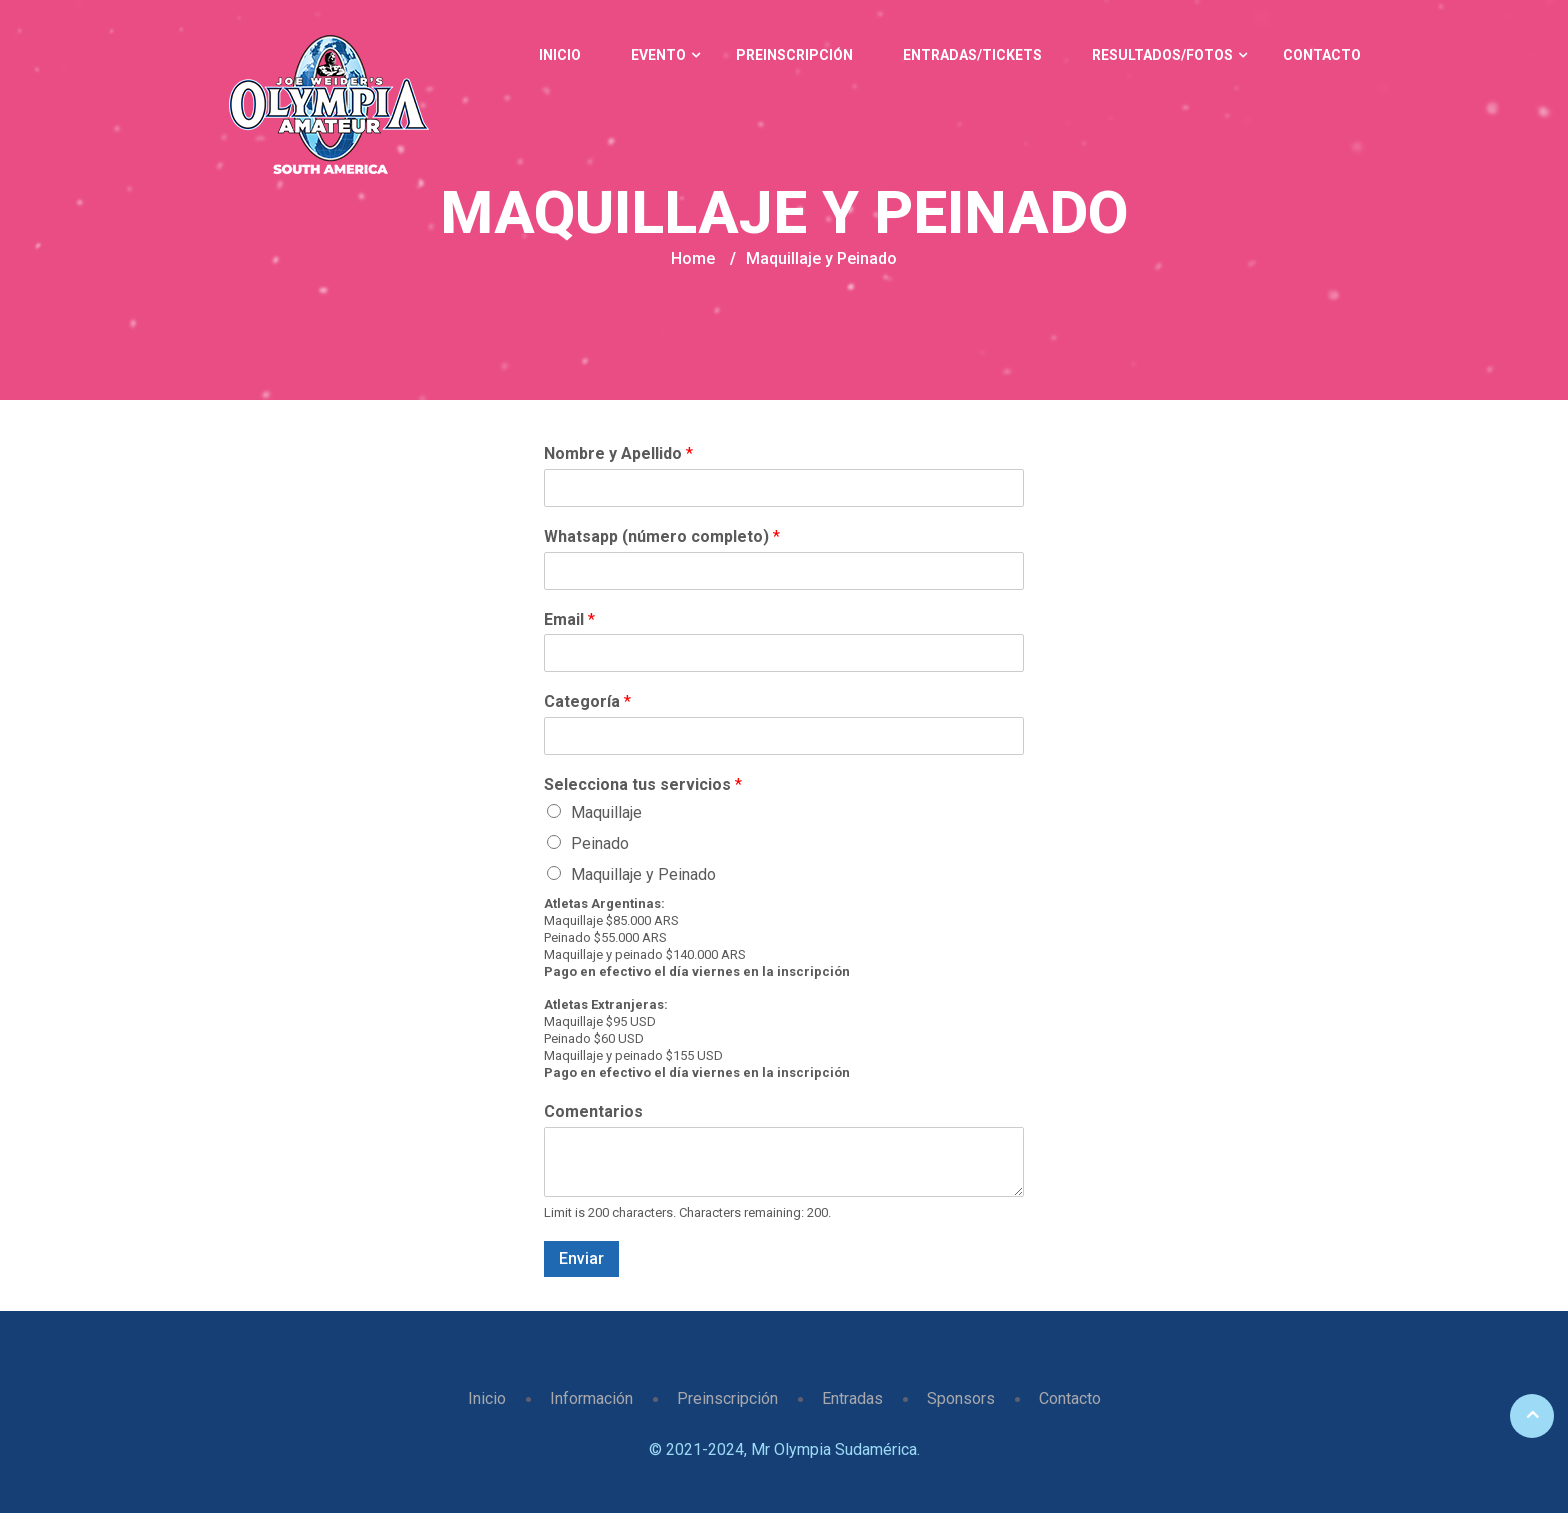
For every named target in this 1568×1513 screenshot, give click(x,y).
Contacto (1322, 55)
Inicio (560, 55)
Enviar (581, 1258)
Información (591, 1398)
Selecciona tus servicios (643, 784)
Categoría (587, 701)
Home (693, 258)
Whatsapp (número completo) (662, 536)
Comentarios (593, 1111)
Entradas (852, 1398)
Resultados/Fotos (1162, 55)
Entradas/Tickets (972, 55)
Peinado (600, 843)
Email (569, 619)
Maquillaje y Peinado (643, 874)
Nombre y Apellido (618, 453)
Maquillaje (606, 812)
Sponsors (961, 1398)
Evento (658, 55)
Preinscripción (794, 55)
